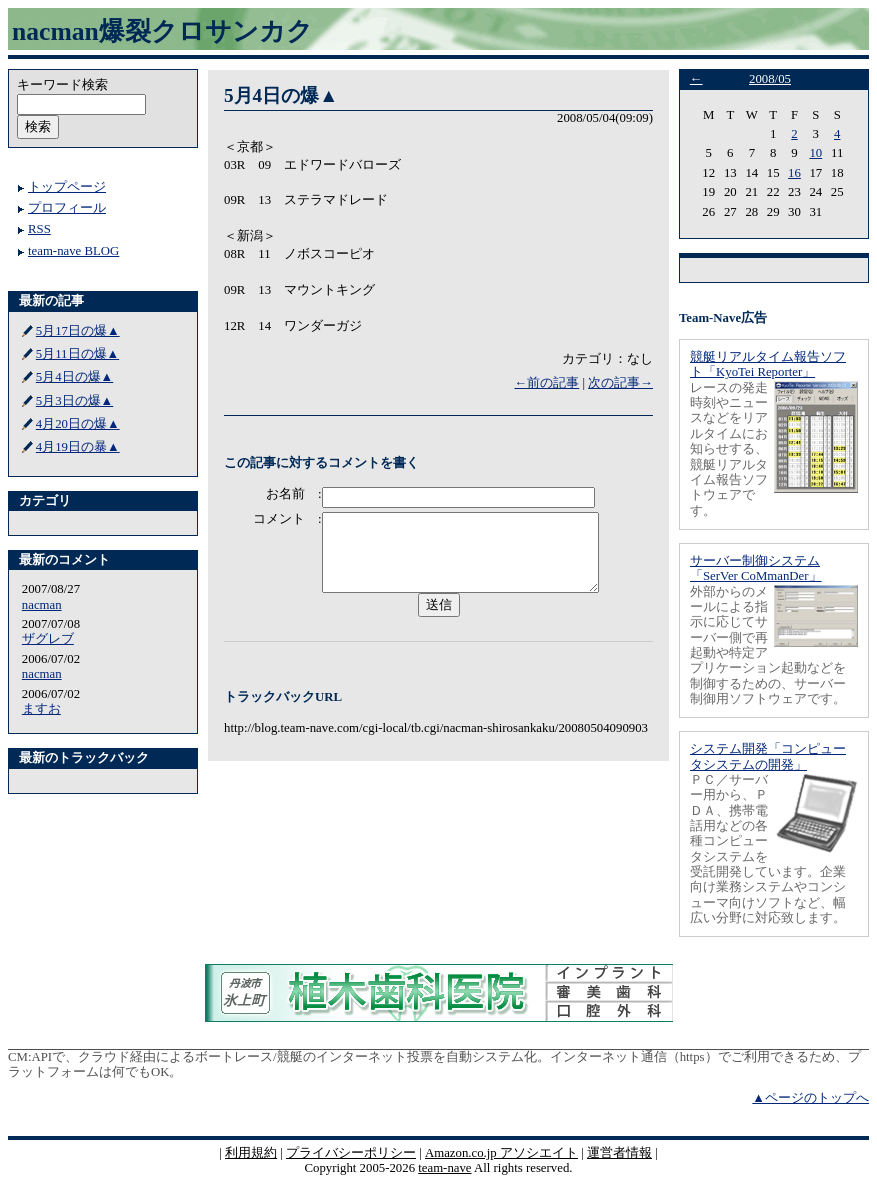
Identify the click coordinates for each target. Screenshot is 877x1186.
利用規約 (251, 1153)
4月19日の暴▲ (78, 447)
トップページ (67, 187)
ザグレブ (48, 639)
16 (794, 173)
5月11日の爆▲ (77, 354)
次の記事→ (620, 383)
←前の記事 (546, 383)
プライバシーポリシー (351, 1153)
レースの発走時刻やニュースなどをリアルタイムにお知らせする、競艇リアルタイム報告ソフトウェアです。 (729, 449)
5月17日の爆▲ (78, 331)
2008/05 (770, 79)
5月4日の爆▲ (74, 377)
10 (815, 153)
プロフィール (67, 208)
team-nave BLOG (73, 251)
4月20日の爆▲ (78, 424)
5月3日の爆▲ (74, 401)
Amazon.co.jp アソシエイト (501, 1153)
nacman (42, 605)
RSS (39, 229)
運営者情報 (619, 1153)
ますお (41, 709)
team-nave (444, 1168)
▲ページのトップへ (810, 1098)
